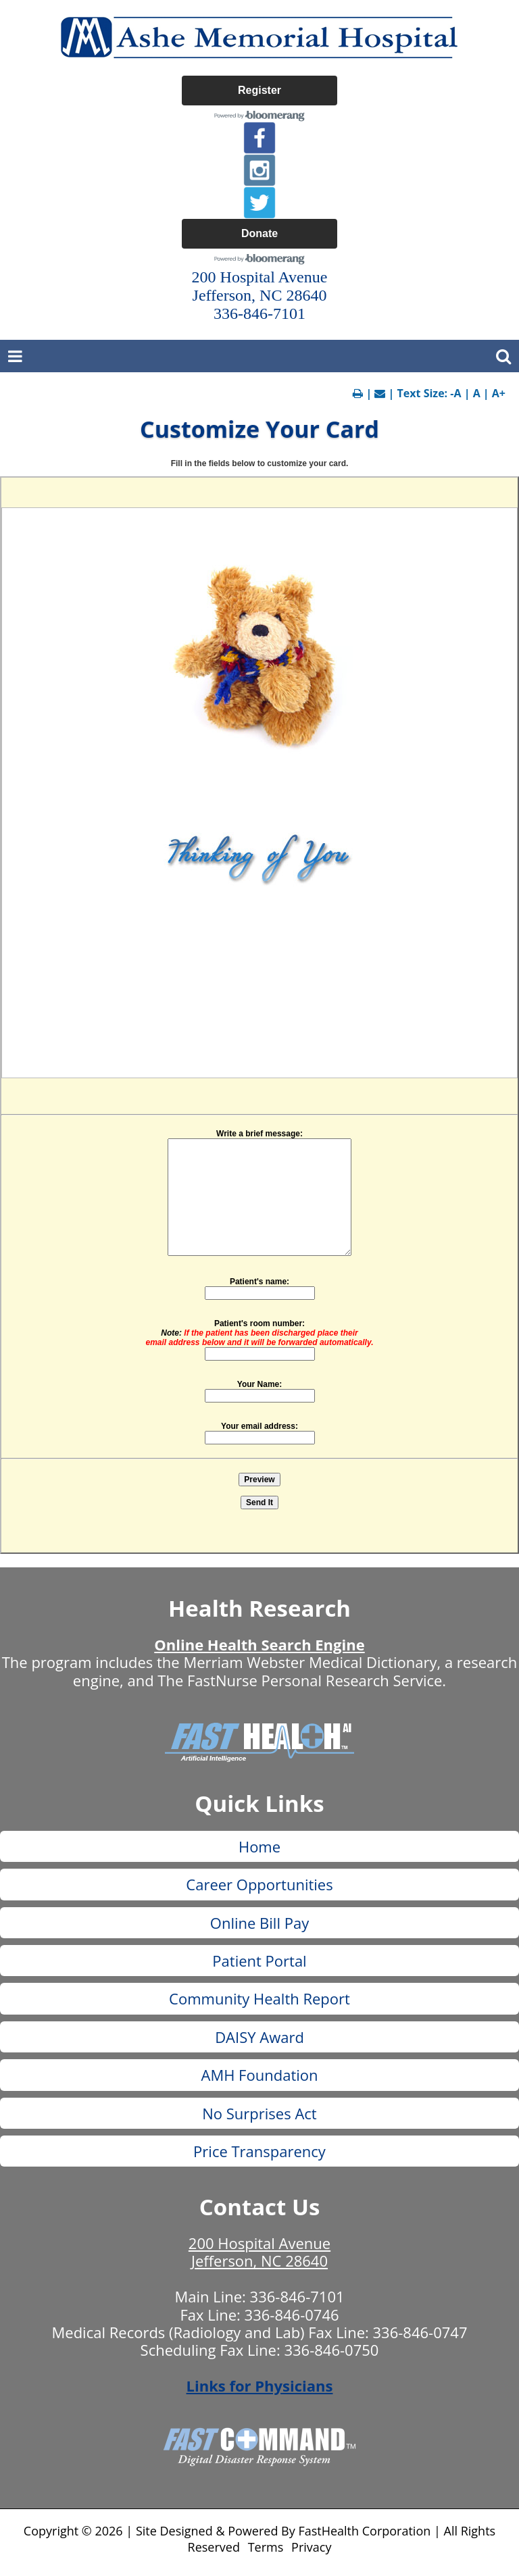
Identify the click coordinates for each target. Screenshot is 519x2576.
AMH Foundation (259, 2075)
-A (455, 393)
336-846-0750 (331, 2350)
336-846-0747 (420, 2332)
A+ (498, 393)
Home (259, 1846)
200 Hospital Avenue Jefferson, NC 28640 (259, 2252)
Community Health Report (259, 1998)
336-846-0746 (292, 2314)
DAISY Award (259, 2037)
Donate (259, 233)
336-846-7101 (297, 2296)
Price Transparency (259, 2151)
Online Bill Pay (259, 1923)
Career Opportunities (259, 1884)
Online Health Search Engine (259, 1644)
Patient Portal (259, 1960)
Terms (266, 2547)
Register (259, 90)
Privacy (311, 2547)
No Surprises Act (259, 2113)
